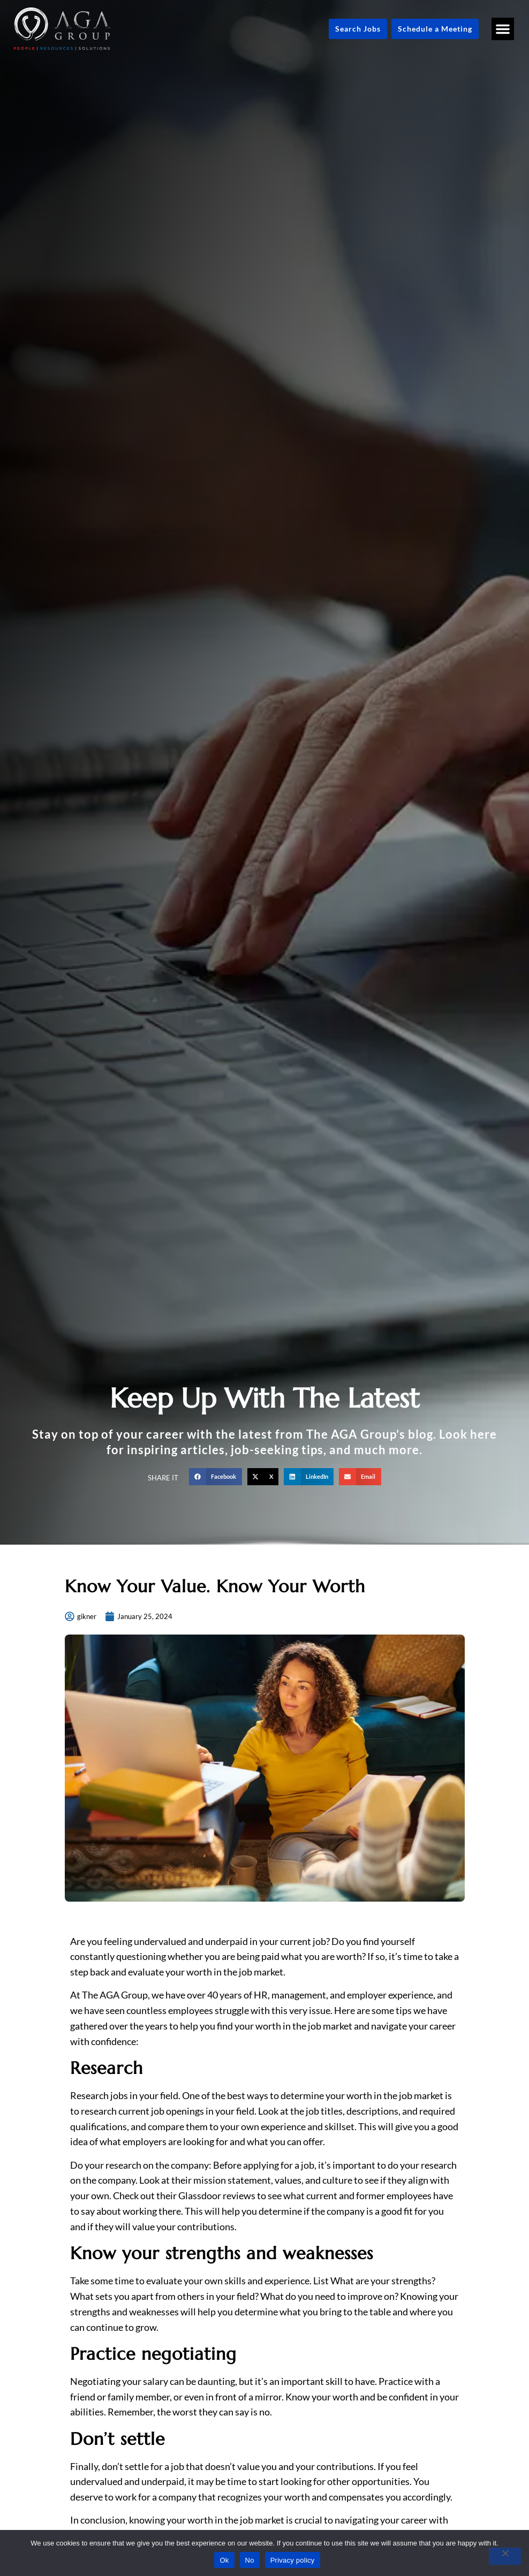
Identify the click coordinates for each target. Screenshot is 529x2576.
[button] (503, 29)
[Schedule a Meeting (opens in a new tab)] (435, 29)
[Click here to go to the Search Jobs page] (358, 29)
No (249, 2560)
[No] (505, 2556)
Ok (224, 2560)
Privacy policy (292, 2560)
